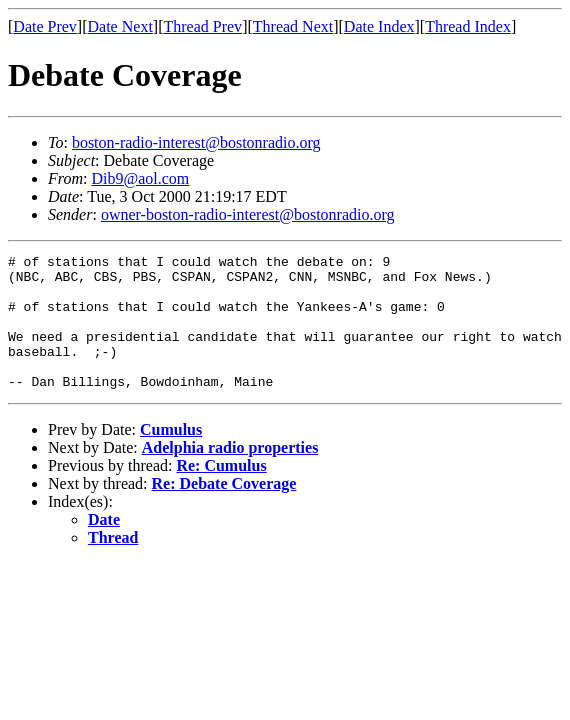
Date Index (379, 26)
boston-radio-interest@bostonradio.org (196, 142)
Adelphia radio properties (230, 474)
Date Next (120, 26)
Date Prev (45, 26)
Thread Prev (202, 26)
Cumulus (171, 456)
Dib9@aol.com (140, 178)
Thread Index (468, 26)
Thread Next (293, 26)
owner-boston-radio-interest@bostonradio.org (248, 214)
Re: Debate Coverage (224, 510)
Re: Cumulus (221, 492)
